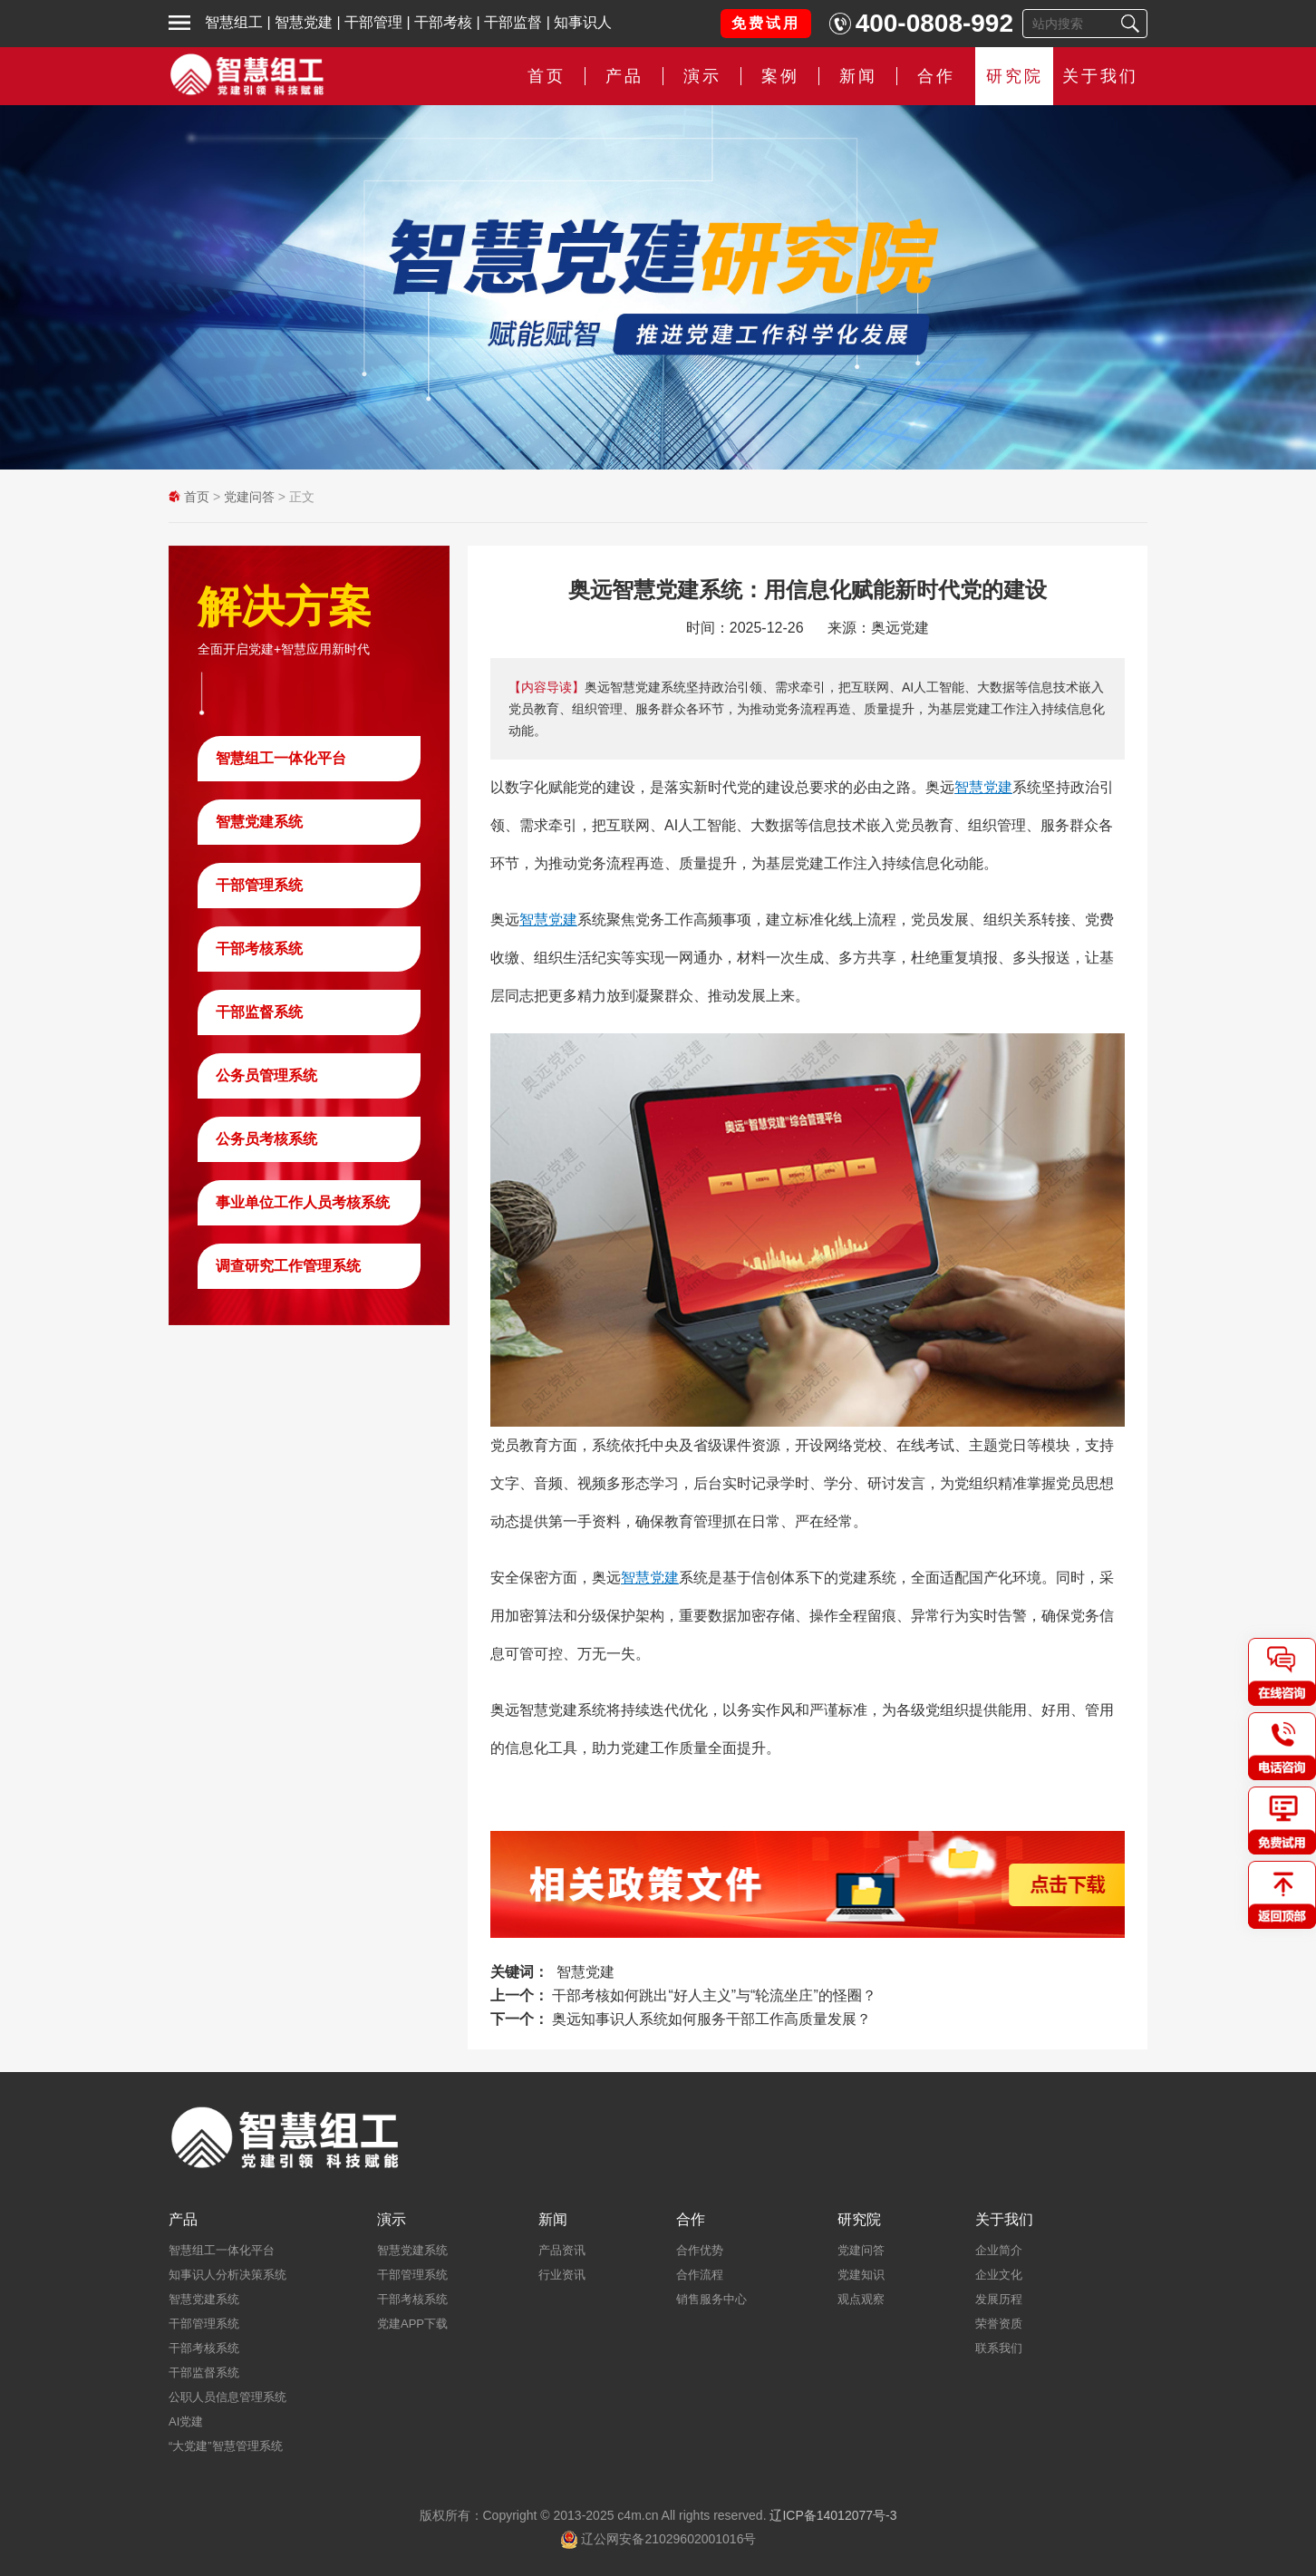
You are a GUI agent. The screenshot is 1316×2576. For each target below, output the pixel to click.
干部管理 (373, 22)
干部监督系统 (259, 1012)
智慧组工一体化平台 (281, 758)
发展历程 (998, 2299)
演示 (702, 76)
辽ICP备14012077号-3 (832, 2515)
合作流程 (699, 2274)
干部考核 (443, 22)
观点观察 (861, 2299)
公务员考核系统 (266, 1139)
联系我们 (998, 2348)
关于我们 (1100, 76)
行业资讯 (561, 2274)
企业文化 (998, 2274)
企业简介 (998, 2250)
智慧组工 (234, 22)
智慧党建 (304, 22)
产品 (624, 76)
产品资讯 (561, 2250)
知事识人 (583, 22)
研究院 (1014, 76)
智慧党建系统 (259, 821)
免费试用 (765, 23)
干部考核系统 (259, 948)
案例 (780, 76)
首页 (546, 76)
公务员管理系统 (266, 1075)
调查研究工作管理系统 (288, 1265)
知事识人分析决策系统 (227, 2274)
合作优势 (699, 2250)
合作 (936, 76)
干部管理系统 (259, 885)
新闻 (858, 76)
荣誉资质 (998, 2323)
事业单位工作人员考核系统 (303, 1202)
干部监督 (513, 22)
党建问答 (249, 496)
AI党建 (186, 2421)
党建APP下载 (412, 2323)
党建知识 (861, 2274)
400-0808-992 (934, 23)
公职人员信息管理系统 (227, 2397)
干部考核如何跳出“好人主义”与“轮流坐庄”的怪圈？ (714, 1995)
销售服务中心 (711, 2299)
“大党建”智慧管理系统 (226, 2446)
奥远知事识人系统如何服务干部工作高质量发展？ (711, 2019)
